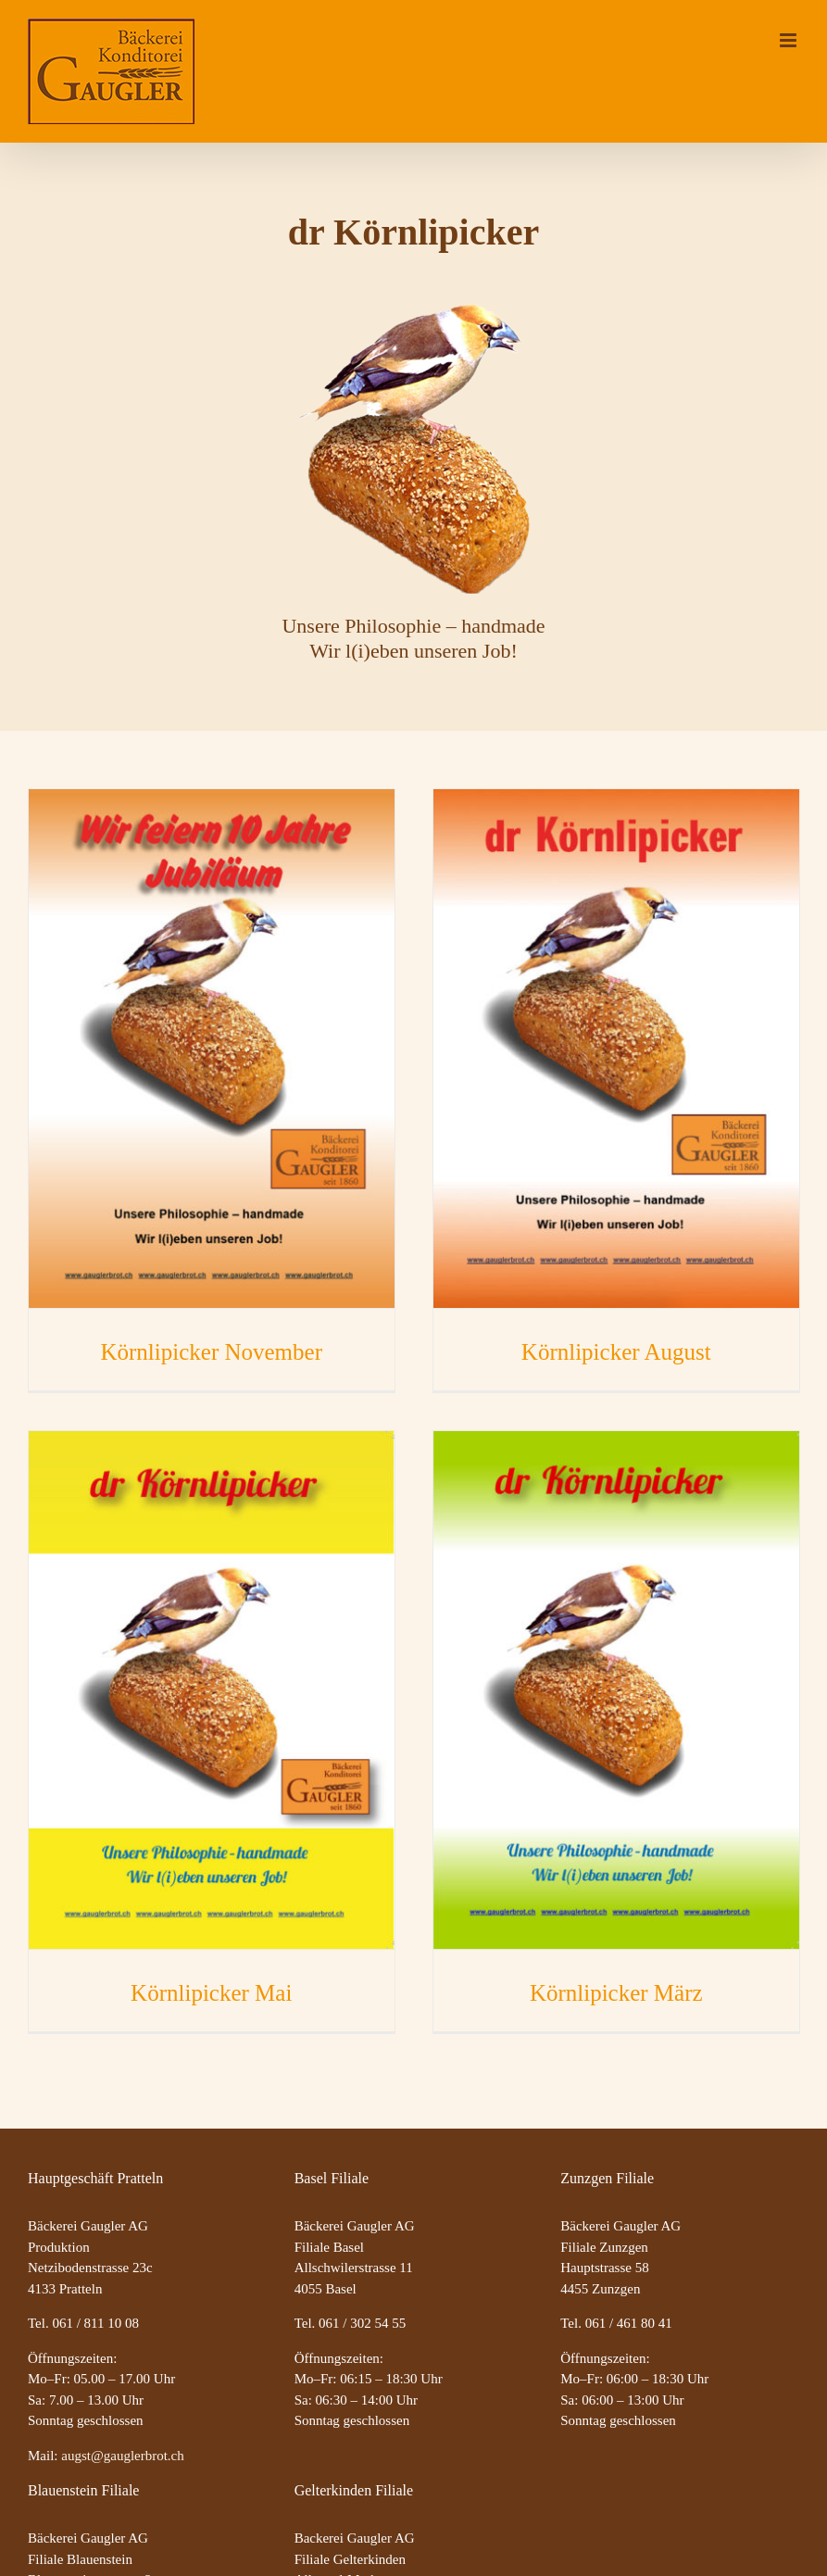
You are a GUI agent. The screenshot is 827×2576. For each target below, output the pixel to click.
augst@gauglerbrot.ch (122, 2455)
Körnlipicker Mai (211, 1992)
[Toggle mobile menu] (789, 40)
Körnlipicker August (616, 1351)
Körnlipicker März (616, 1992)
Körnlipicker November (211, 1351)
